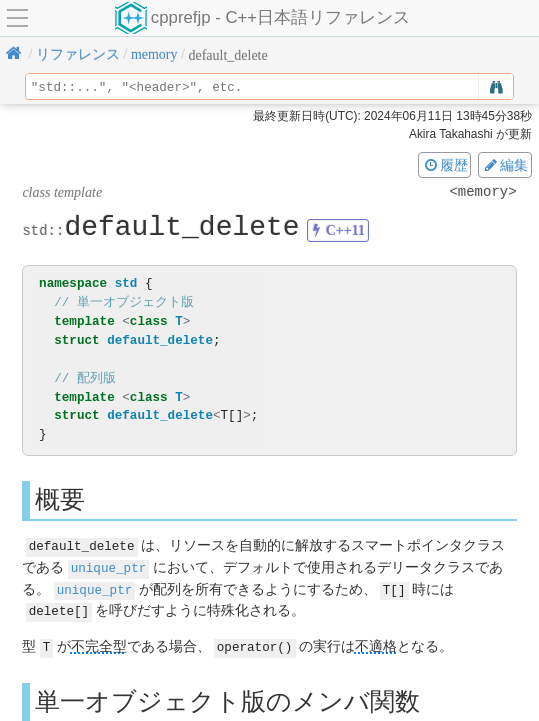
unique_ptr (109, 566)
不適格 (376, 643)
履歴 (445, 165)
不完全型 (99, 643)
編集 (505, 165)
